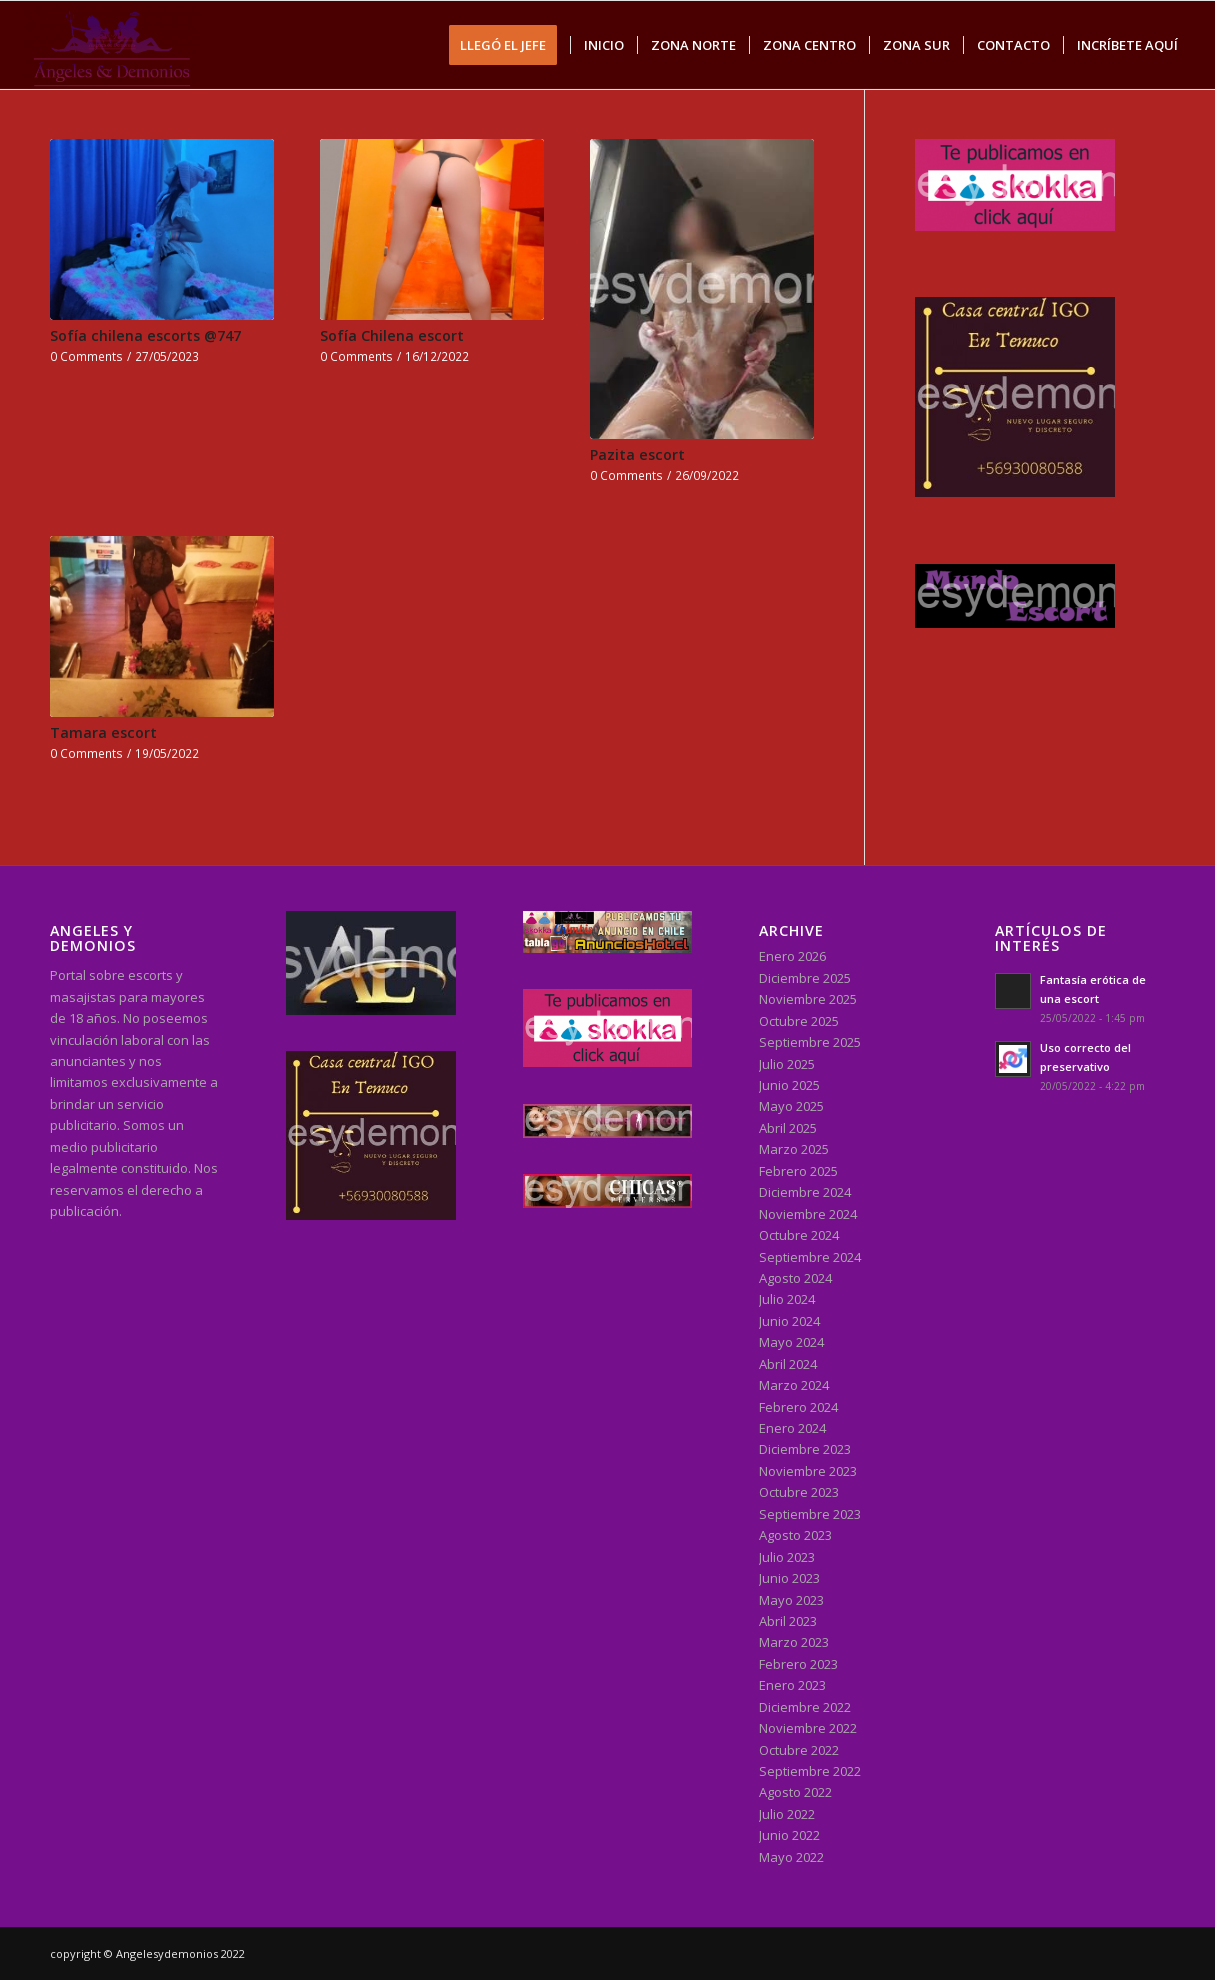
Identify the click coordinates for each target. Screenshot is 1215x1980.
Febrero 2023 (798, 1664)
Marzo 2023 (794, 1642)
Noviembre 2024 (808, 1214)
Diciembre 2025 (805, 978)
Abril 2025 (788, 1128)
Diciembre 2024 (805, 1192)
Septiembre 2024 (810, 1257)
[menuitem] (509, 45)
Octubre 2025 (799, 1021)
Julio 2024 (787, 1299)
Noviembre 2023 (808, 1471)
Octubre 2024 (799, 1235)
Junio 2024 (789, 1321)
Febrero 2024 (798, 1407)
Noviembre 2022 (808, 1728)
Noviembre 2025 (808, 999)
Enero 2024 (792, 1428)
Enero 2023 (792, 1685)
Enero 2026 (792, 956)
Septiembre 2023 (810, 1514)
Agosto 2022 (795, 1792)
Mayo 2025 (791, 1106)
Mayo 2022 (791, 1857)
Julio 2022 (787, 1814)
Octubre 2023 (799, 1492)
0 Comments (86, 356)
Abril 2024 (788, 1364)
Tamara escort (103, 732)
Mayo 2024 (791, 1342)
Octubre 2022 (799, 1750)
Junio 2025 (789, 1085)
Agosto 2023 (795, 1535)
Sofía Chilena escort (392, 335)
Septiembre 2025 (810, 1042)
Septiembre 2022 (810, 1771)
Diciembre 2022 (805, 1707)
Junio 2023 (789, 1578)
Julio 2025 (787, 1064)
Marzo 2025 (794, 1149)
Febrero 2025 (798, 1171)
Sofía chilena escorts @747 (145, 335)
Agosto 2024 (795, 1278)
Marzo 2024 (794, 1385)
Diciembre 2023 (805, 1449)
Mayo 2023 (791, 1600)
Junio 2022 (789, 1835)
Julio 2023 (787, 1557)
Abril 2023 (788, 1621)
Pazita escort (637, 454)
